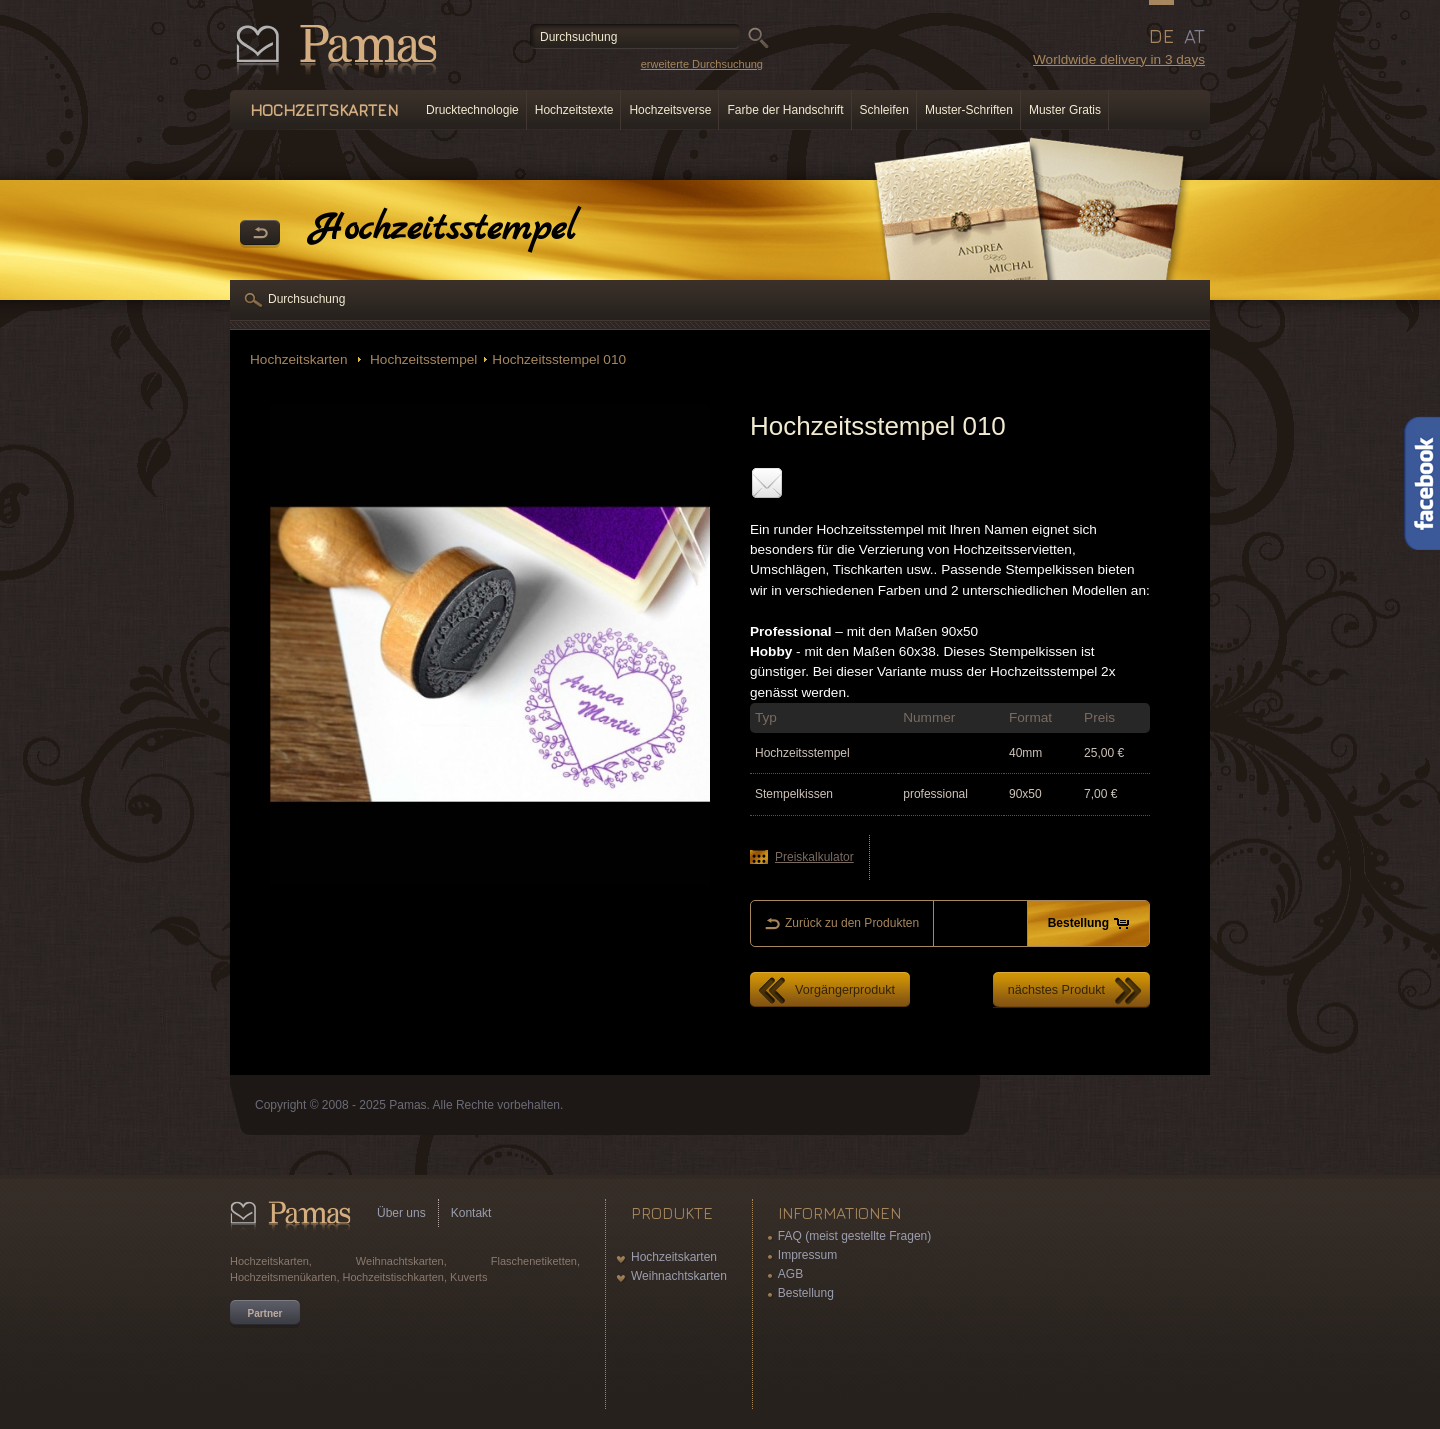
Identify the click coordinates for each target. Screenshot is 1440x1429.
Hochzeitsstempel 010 (559, 359)
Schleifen (884, 110)
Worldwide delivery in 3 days (1119, 59)
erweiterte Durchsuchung (702, 64)
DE (1161, 36)
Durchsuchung (306, 299)
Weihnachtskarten (679, 1276)
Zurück (260, 234)
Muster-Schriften (969, 110)
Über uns (401, 1213)
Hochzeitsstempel (421, 359)
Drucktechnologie (472, 110)
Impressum (807, 1255)
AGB (790, 1274)
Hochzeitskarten (300, 359)
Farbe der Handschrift (785, 110)
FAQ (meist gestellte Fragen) (854, 1236)
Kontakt (471, 1213)
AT (1194, 36)
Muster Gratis (1065, 110)
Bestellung (806, 1293)
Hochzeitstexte (574, 110)
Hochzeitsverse (670, 110)
